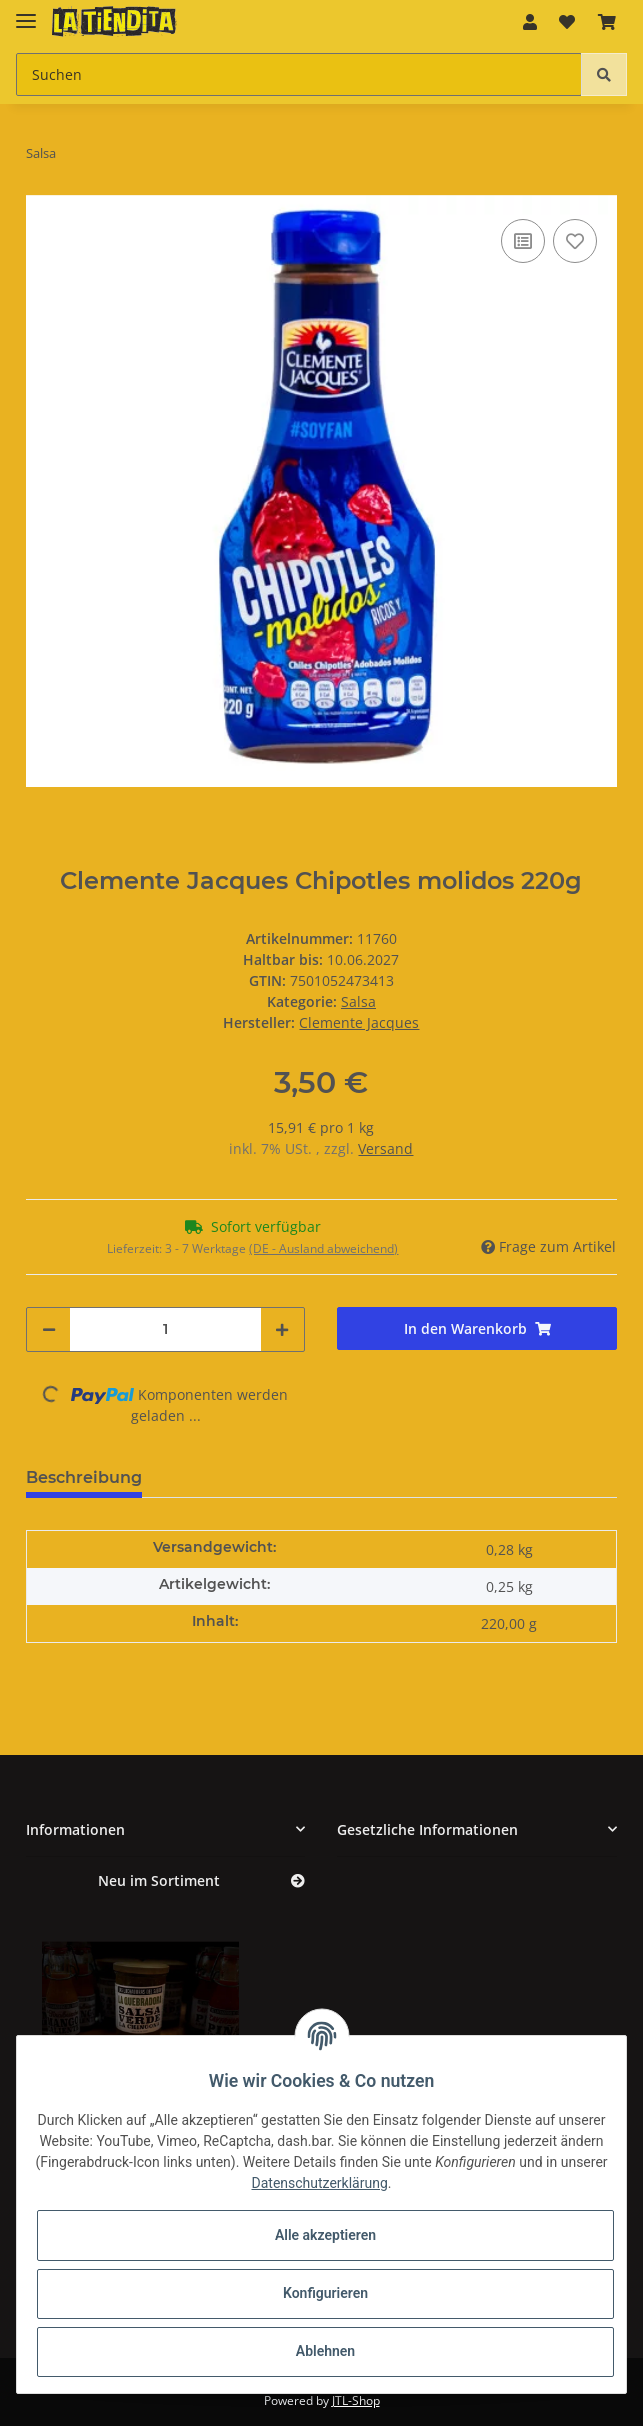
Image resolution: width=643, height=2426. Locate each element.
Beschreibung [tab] (84, 1477)
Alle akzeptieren (325, 2235)
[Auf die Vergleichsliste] (523, 241)
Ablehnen (325, 2351)
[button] (530, 22)
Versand (385, 1148)
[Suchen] (299, 74)
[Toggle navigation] (26, 12)
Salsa (358, 1001)
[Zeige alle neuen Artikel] (298, 1881)
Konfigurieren (325, 2293)
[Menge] (166, 1329)
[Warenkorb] (607, 22)
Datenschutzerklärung (320, 2183)
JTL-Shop (356, 2400)
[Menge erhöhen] (282, 1329)
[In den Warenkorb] (477, 1328)
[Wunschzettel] (567, 22)
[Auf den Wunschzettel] (575, 241)
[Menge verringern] (49, 1329)
